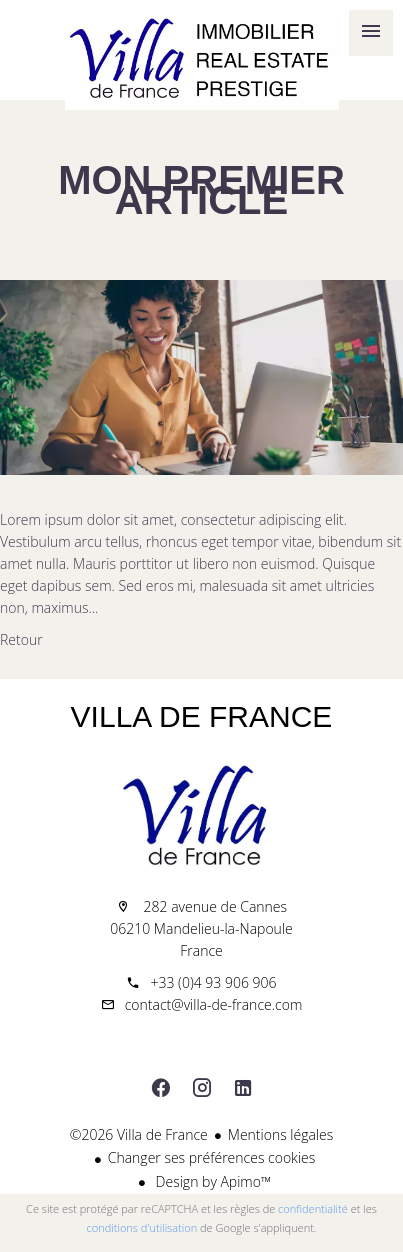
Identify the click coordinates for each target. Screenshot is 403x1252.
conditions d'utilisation (142, 1227)
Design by (211, 1181)
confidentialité (313, 1208)
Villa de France (202, 716)
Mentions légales (280, 1134)
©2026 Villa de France (139, 1134)
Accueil (201, 60)
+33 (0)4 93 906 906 (213, 982)
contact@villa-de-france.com (214, 1004)
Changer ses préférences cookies (212, 1157)
